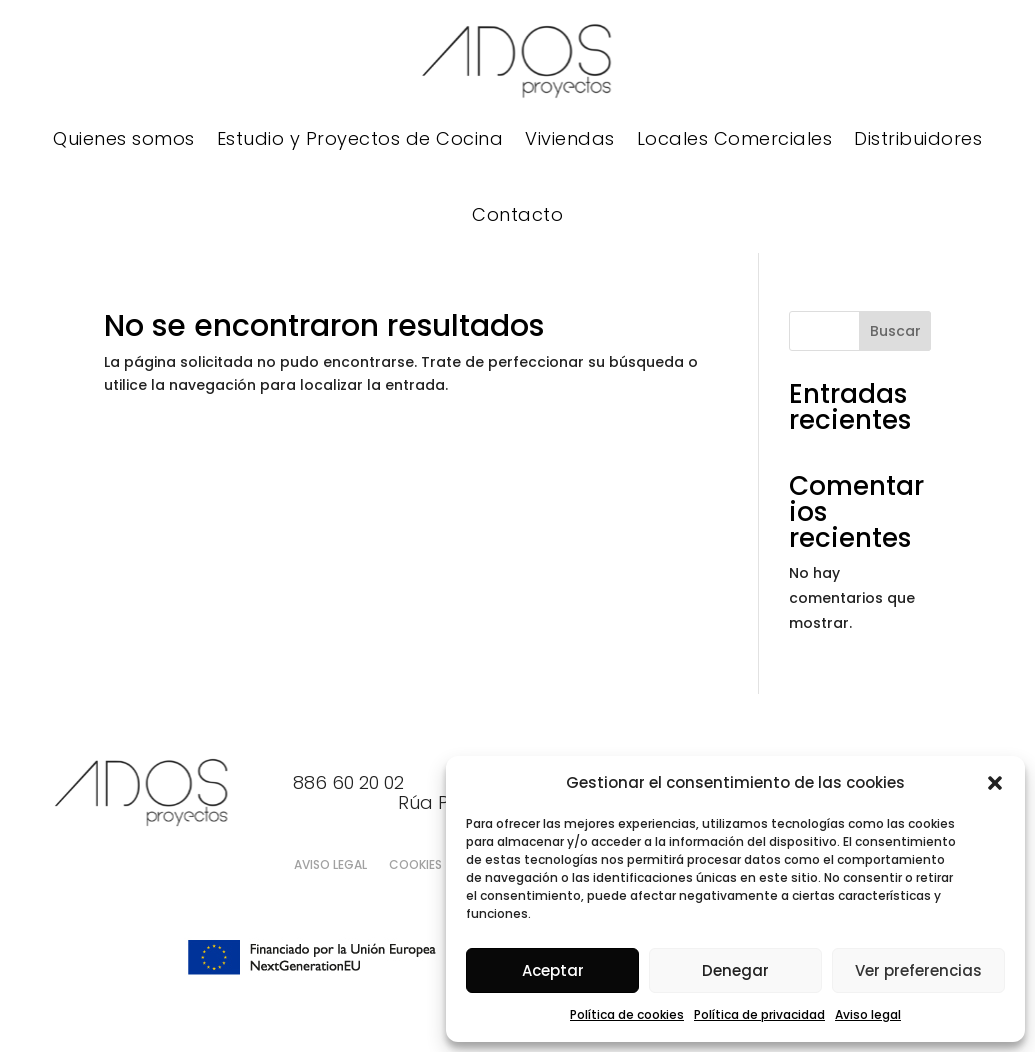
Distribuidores (918, 138)
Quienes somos (124, 138)
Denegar (735, 970)
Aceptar (553, 970)
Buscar (895, 331)
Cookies (415, 865)
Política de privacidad (759, 1014)
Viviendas (570, 138)
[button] (995, 783)
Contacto (517, 214)
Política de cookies (627, 1014)
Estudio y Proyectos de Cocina (360, 138)
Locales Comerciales (735, 138)
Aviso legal (868, 1014)
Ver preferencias (918, 970)
